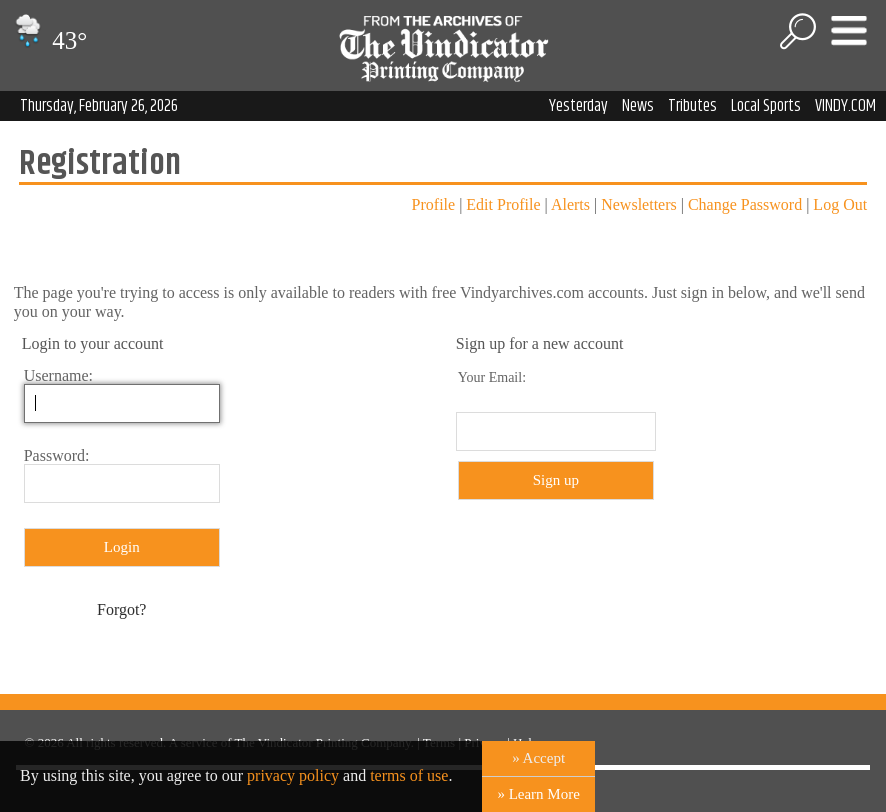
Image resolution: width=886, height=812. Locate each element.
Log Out (840, 204)
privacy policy (293, 775)
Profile (434, 204)
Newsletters (639, 204)
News (638, 106)
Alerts (570, 204)
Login (122, 547)
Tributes (692, 106)
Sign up (556, 480)
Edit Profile (503, 204)
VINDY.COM (845, 106)
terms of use (409, 775)
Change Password (745, 204)
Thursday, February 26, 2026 (99, 106)
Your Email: (492, 377)
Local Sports (766, 106)
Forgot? (121, 609)
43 (48, 40)
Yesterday (578, 106)
